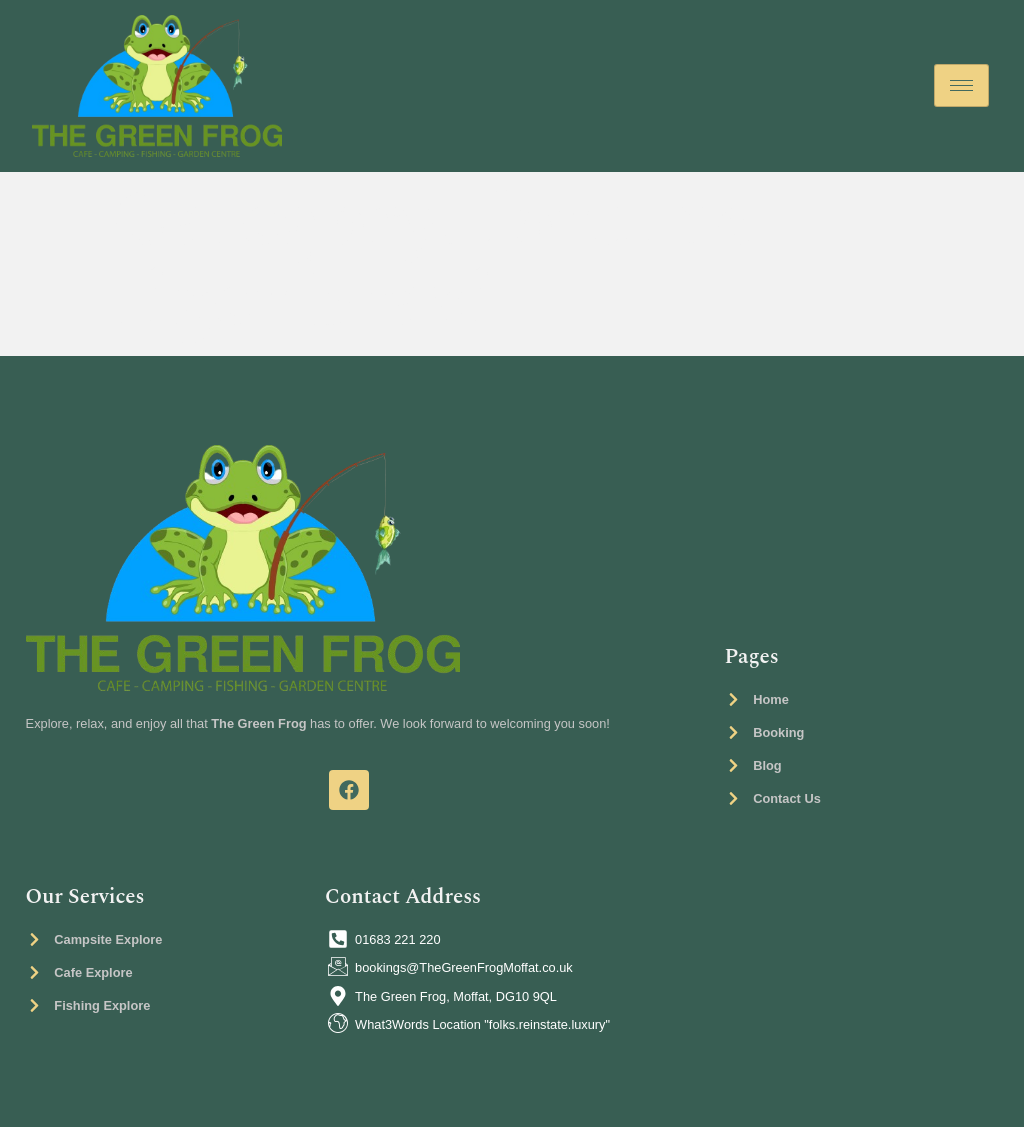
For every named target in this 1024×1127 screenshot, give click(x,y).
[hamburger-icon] (961, 85)
